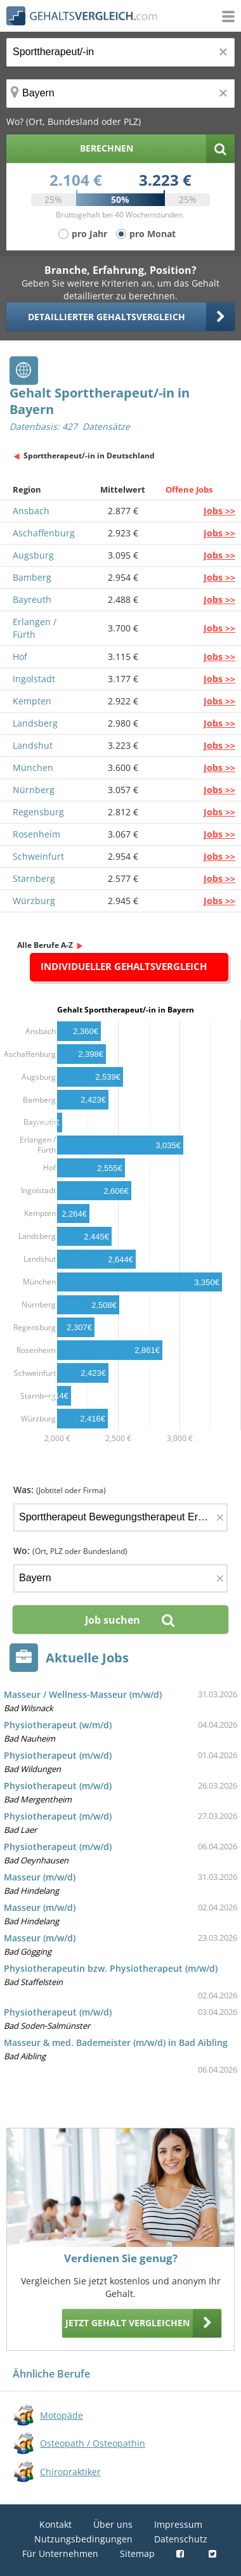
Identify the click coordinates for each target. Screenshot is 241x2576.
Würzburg (34, 901)
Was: (59, 1490)
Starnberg (34, 878)
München (33, 767)
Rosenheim (36, 834)
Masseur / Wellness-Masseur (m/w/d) (83, 1694)
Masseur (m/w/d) (39, 1877)
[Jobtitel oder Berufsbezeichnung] (120, 52)
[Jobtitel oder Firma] (120, 1517)
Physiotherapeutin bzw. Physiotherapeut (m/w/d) (111, 1968)
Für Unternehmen (60, 2553)
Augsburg (33, 555)
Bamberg (32, 577)
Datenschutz (180, 2539)
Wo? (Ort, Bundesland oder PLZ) (73, 121)
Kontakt (55, 2524)
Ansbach (31, 511)
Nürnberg (34, 790)
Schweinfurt (38, 856)
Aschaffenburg (44, 533)
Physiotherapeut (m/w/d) (58, 1755)
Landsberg (35, 723)
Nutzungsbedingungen (83, 2539)
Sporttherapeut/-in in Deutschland (89, 455)
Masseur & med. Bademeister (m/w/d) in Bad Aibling (116, 2042)
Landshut (33, 745)
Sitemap (137, 2553)
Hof (20, 656)
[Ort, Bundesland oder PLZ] (120, 93)
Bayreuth (32, 599)
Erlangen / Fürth (34, 628)
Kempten (32, 701)
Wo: (70, 1550)
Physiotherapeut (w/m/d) (58, 1725)
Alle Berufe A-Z (45, 945)
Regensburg (38, 812)
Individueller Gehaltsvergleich (124, 966)
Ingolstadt (34, 679)
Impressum (178, 2524)
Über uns (113, 2524)
